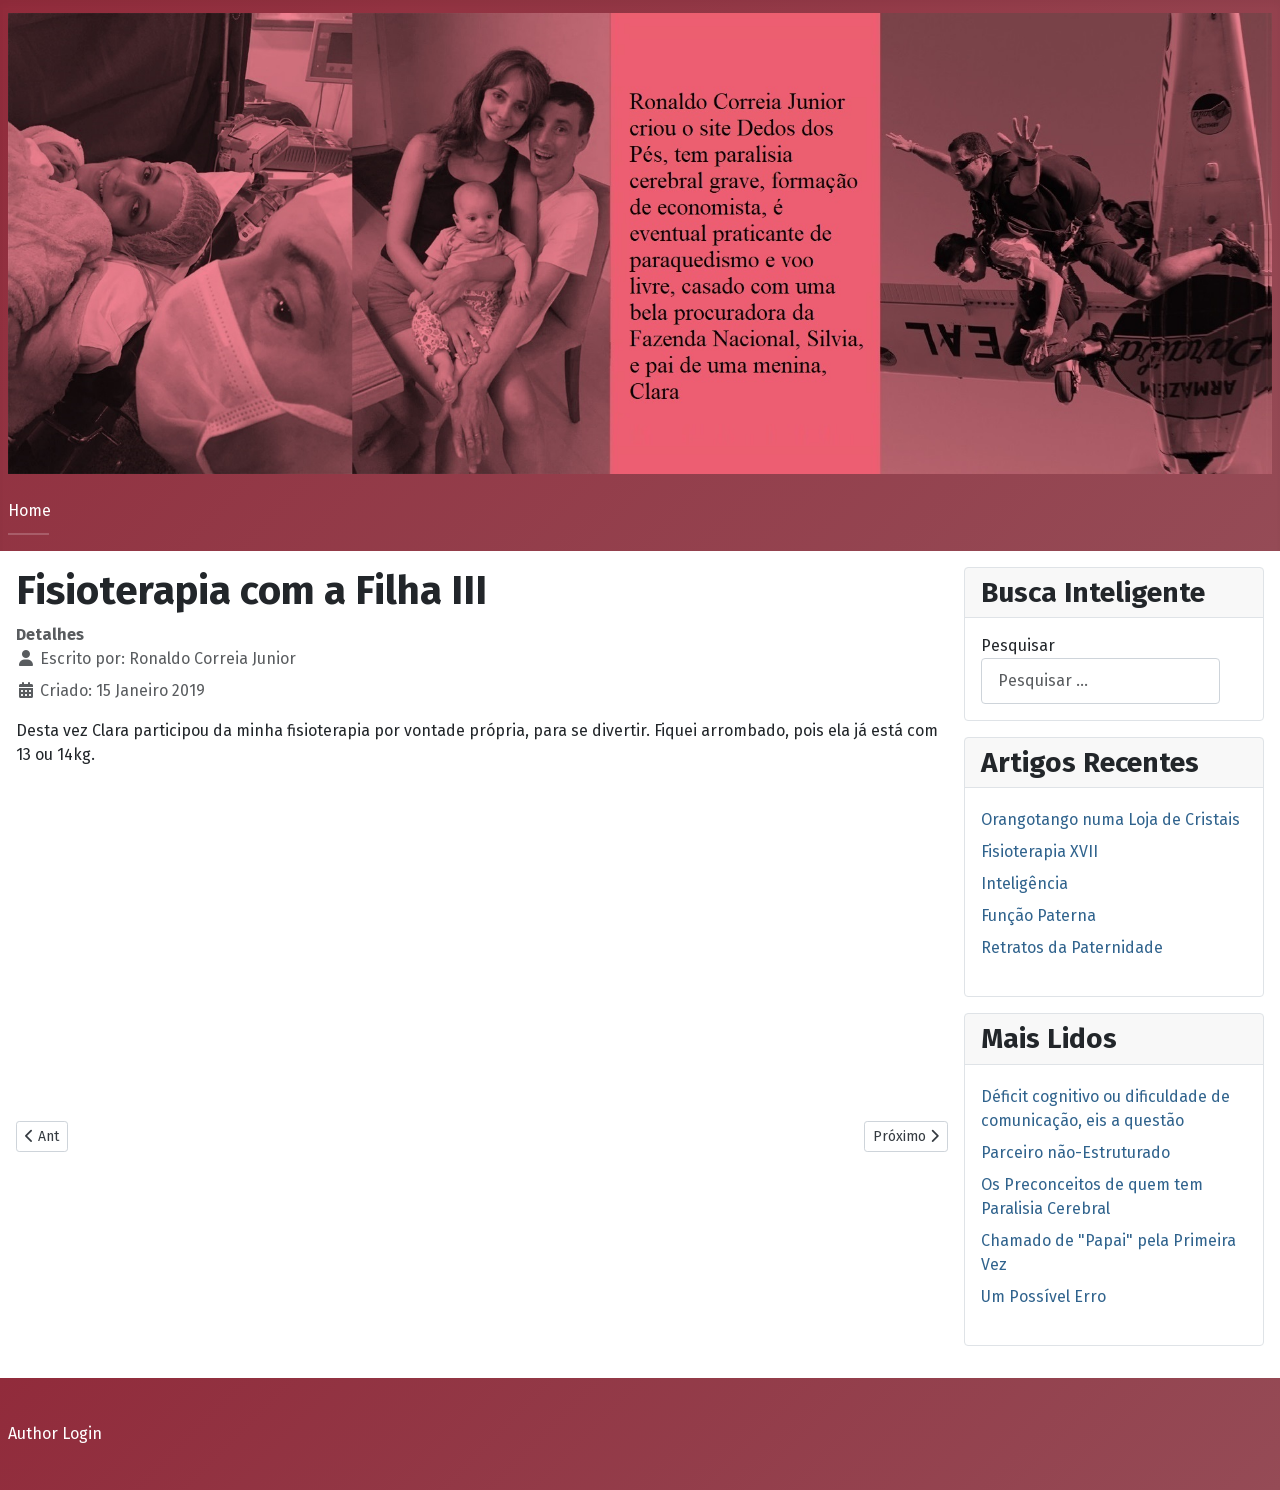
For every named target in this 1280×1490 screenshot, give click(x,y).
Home (29, 510)
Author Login (55, 1433)
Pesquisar (1018, 645)
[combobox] (1100, 680)
